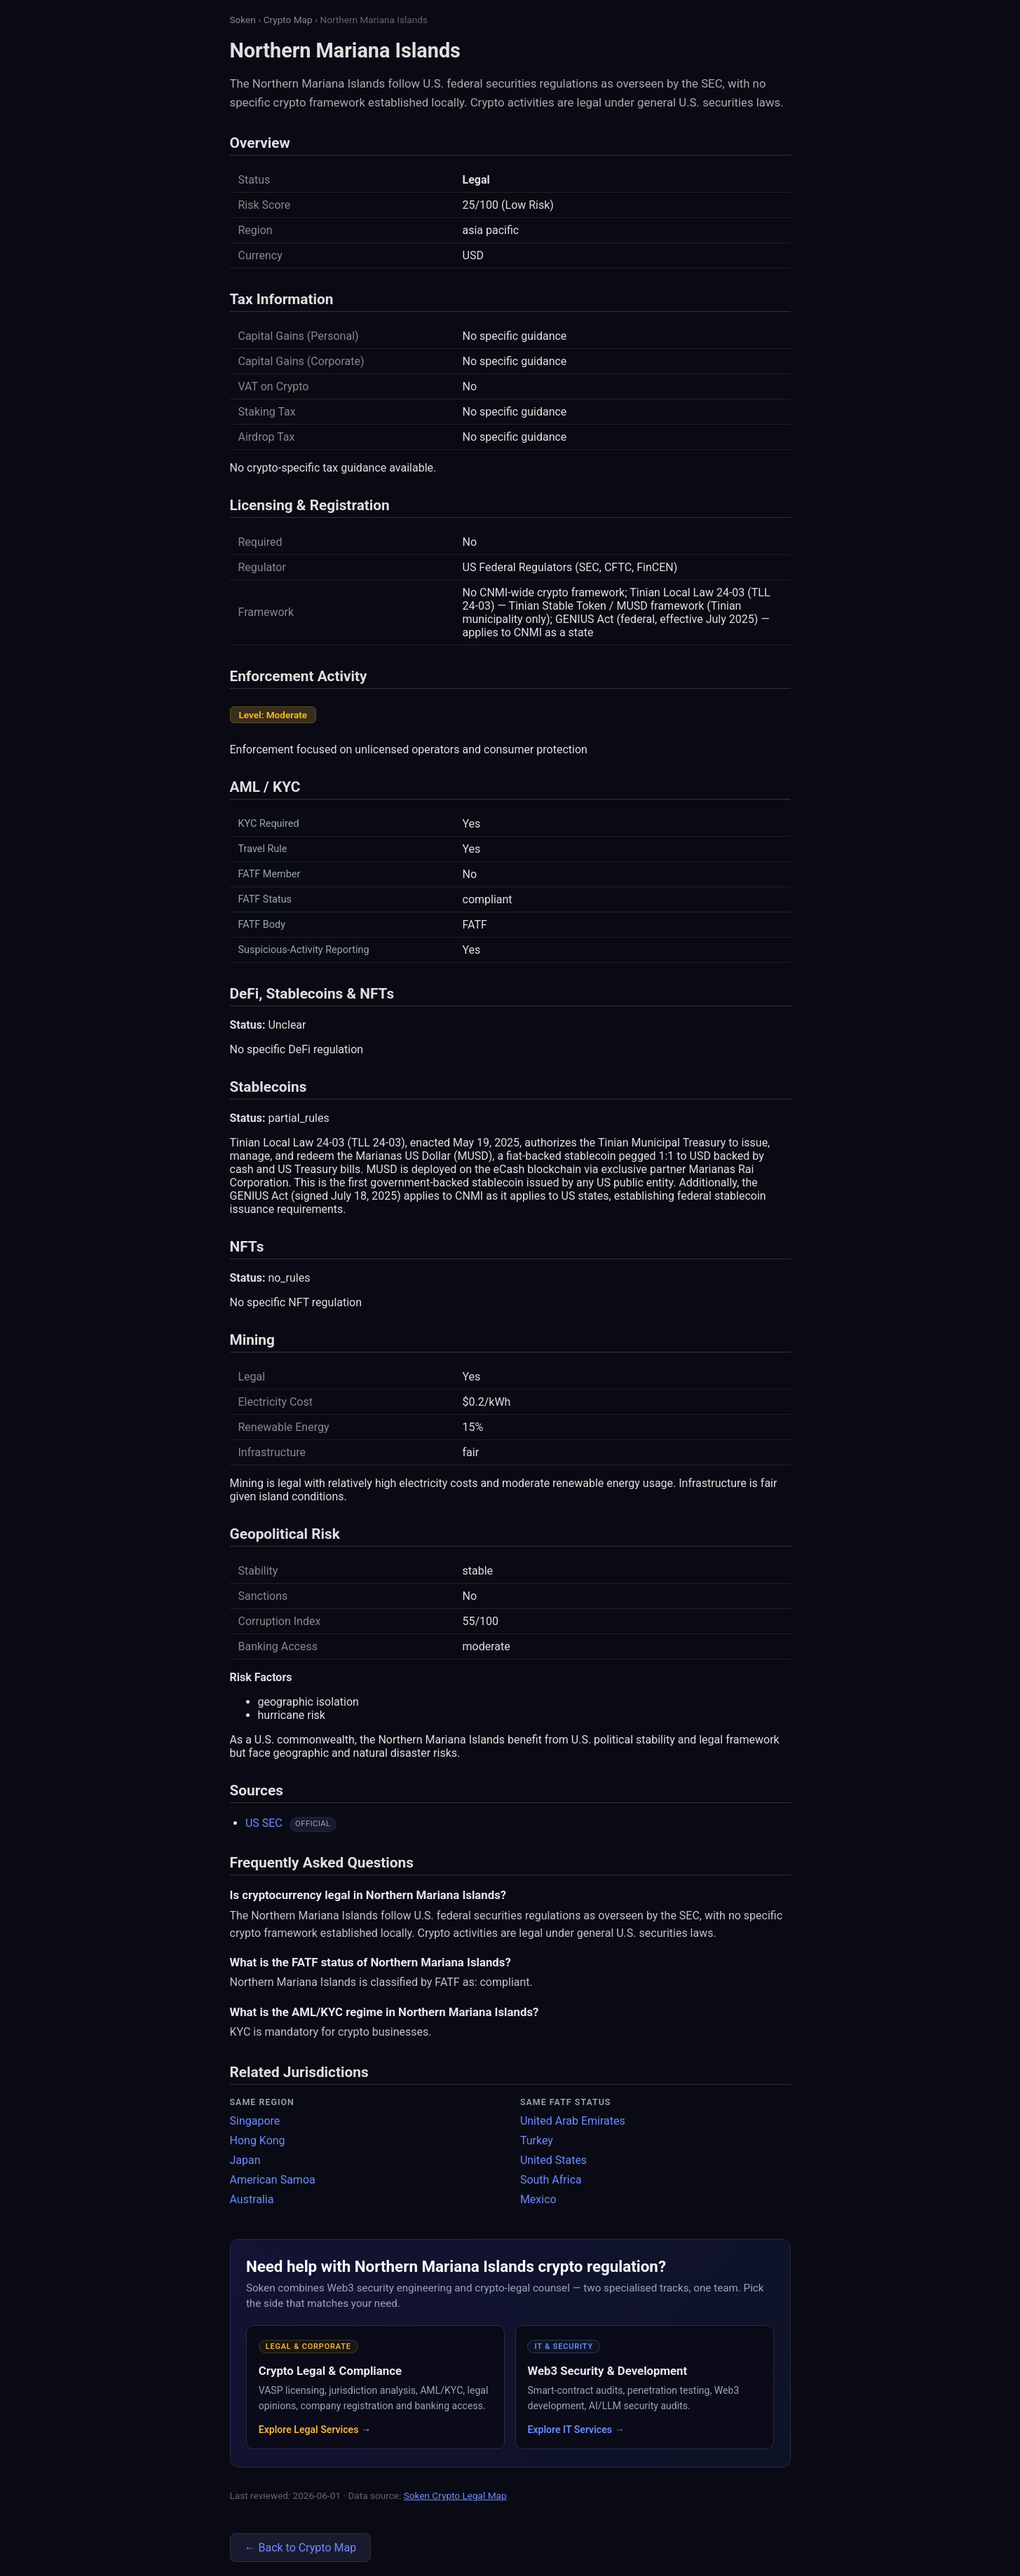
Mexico (538, 2199)
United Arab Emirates (572, 2121)
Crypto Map (288, 19)
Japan (245, 2160)
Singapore (255, 2121)
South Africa (551, 2179)
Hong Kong (257, 2140)
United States (553, 2160)
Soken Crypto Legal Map (455, 2495)
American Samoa (272, 2179)
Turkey (536, 2140)
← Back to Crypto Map (301, 2547)
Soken (243, 19)
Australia (252, 2199)
